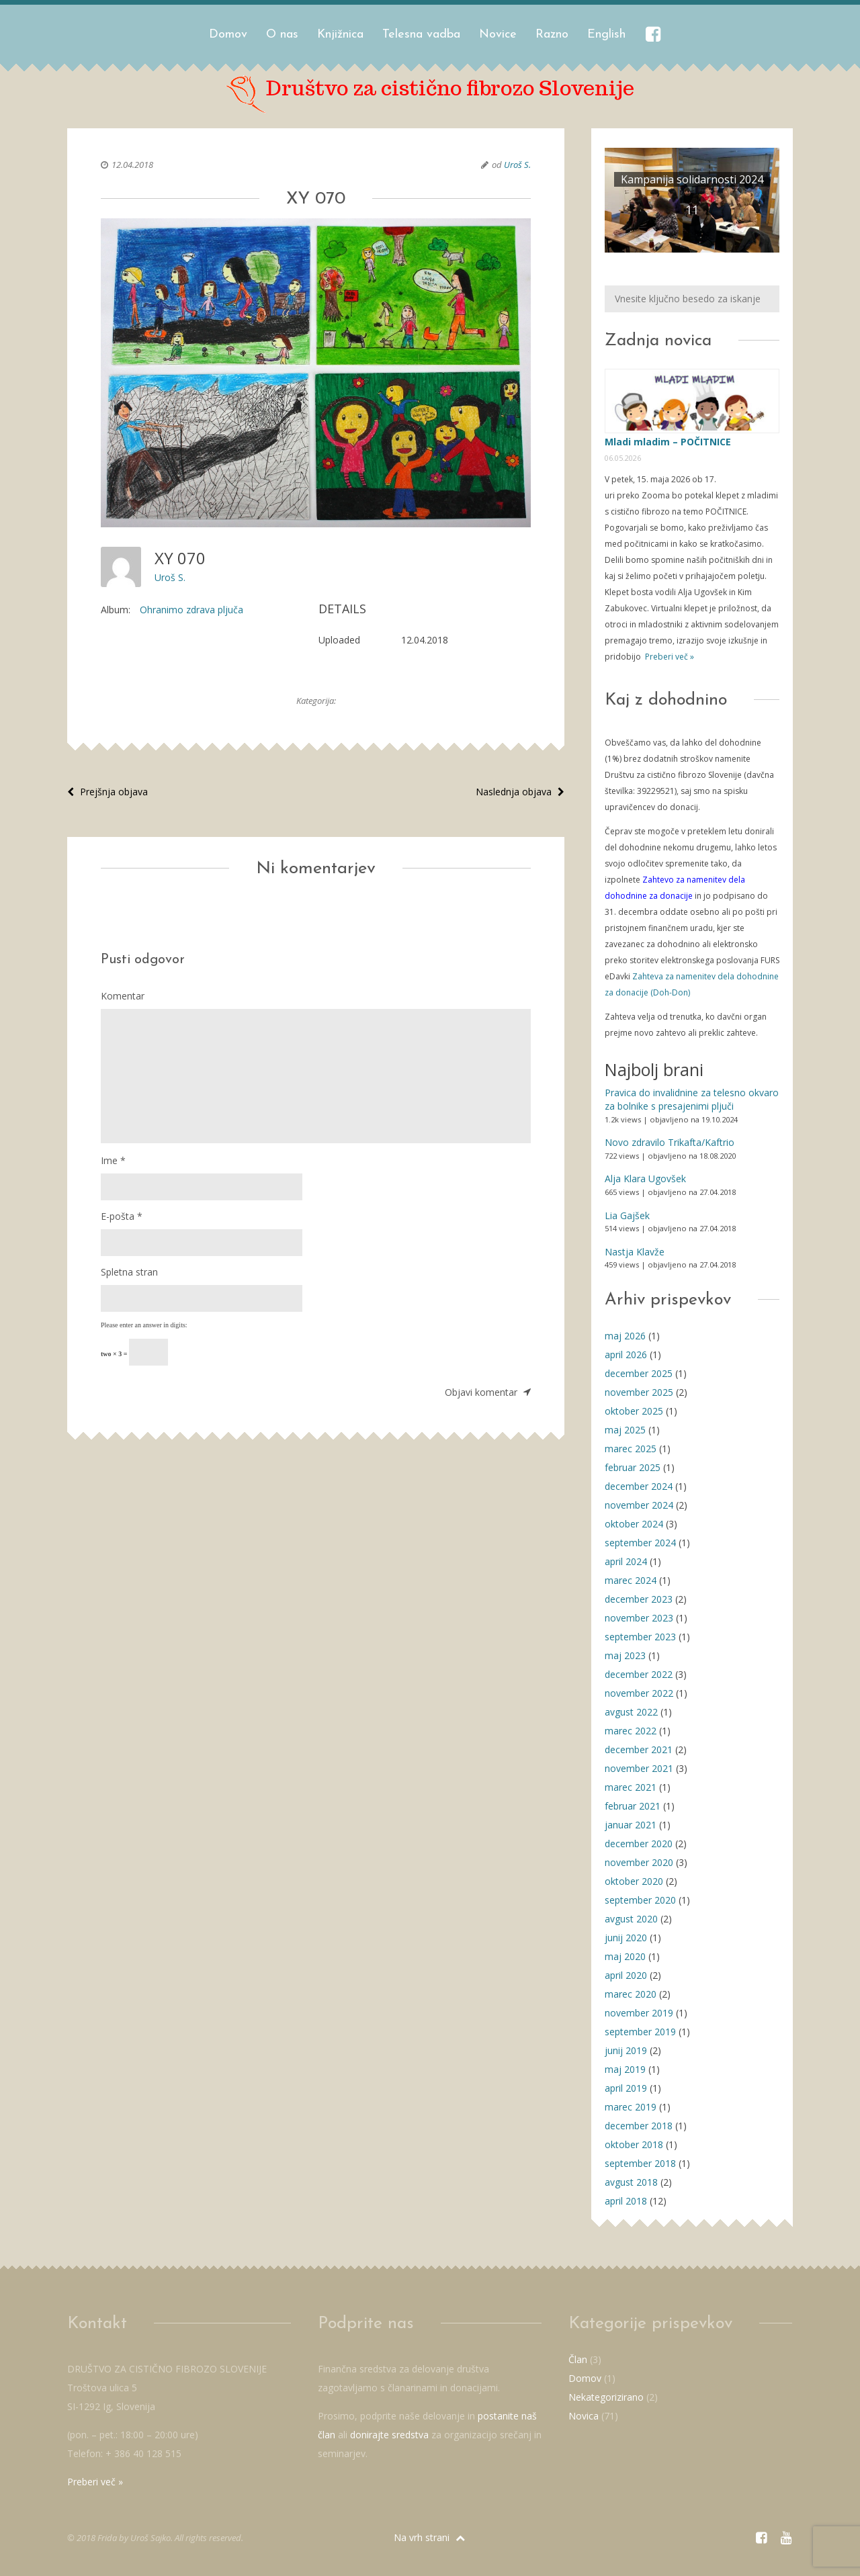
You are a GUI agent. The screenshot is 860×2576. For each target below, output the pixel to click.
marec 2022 (630, 1730)
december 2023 (639, 1599)
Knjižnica (340, 34)
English (606, 34)
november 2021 (639, 1768)
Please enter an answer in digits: (144, 1325)
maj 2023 (625, 1655)
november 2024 (639, 1505)
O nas (282, 34)
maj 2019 (625, 2069)
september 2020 (640, 1900)
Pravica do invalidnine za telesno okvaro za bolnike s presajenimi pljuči (692, 1099)
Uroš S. (517, 165)
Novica (583, 2415)
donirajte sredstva (389, 2434)
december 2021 (639, 1749)
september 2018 (640, 2163)
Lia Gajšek (627, 1215)
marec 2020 (630, 1994)
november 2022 (639, 1693)
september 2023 (640, 1636)
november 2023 (639, 1617)
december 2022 (639, 1674)
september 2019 (640, 2031)
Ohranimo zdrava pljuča (191, 609)
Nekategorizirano (606, 2397)
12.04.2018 (132, 165)
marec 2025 (630, 1448)
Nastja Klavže (634, 1251)
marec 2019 (630, 2106)
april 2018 (626, 2200)
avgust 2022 (631, 1711)
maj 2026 (625, 1335)
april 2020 (626, 1975)
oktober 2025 (634, 1411)
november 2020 (639, 1862)
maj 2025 (625, 1429)
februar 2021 (632, 1806)
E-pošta (121, 1216)
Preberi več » (668, 656)
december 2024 (639, 1486)
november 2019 (639, 2012)
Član (577, 2359)
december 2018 (639, 2125)
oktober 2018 (634, 2144)
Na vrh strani (429, 2537)
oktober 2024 (634, 1523)
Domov (228, 34)
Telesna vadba (421, 34)
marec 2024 (630, 1580)
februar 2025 (632, 1467)
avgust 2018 (631, 2182)
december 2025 (639, 1373)
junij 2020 (626, 1937)
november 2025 (639, 1392)
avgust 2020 (631, 1918)
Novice (498, 34)
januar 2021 (630, 1824)
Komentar (122, 995)
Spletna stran (129, 1271)
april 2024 (626, 1561)
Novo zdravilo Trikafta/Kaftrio (669, 1142)
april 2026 (626, 1354)
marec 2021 (630, 1787)
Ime (113, 1160)
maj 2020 (625, 1956)
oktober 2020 (634, 1881)
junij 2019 (626, 2050)
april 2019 (626, 2088)
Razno (551, 34)
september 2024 (640, 1542)
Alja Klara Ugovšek (645, 1178)
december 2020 (639, 1843)
